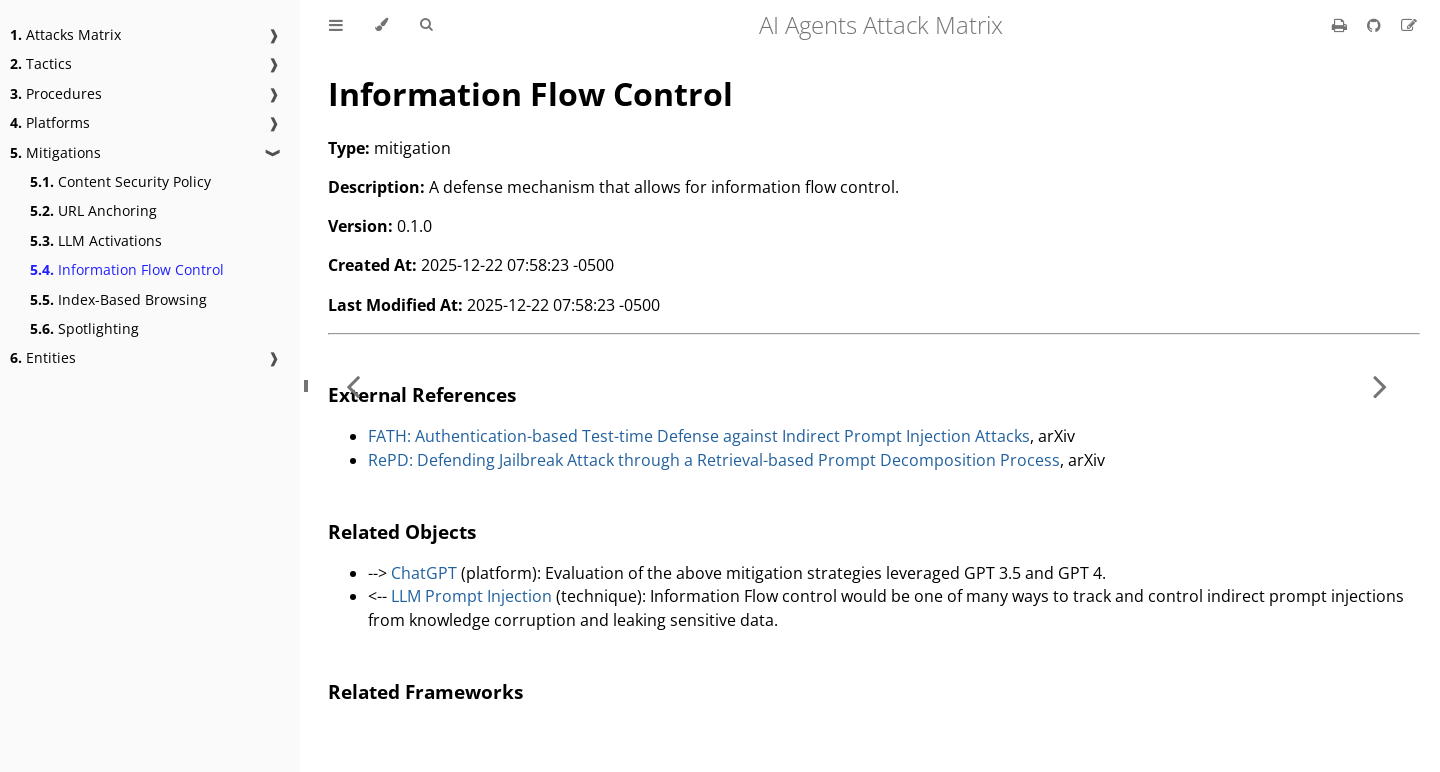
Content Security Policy (120, 181)
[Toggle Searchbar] (426, 25)
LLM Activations (96, 240)
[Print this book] (1341, 25)
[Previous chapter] (353, 386)
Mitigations (55, 152)
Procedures (56, 93)
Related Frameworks (425, 691)
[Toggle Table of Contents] (336, 25)
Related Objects (402, 531)
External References (422, 394)
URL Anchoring (93, 210)
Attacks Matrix (65, 34)
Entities (43, 357)
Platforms (50, 122)
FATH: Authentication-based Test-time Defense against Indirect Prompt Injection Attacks (699, 436)
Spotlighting (84, 328)
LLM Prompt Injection (471, 596)
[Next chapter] (1380, 386)
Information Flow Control (127, 269)
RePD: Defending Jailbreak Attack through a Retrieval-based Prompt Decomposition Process (714, 460)
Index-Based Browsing (118, 299)
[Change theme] (381, 25)
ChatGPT (424, 573)
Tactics (41, 63)
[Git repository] (1376, 25)
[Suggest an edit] (1409, 25)
